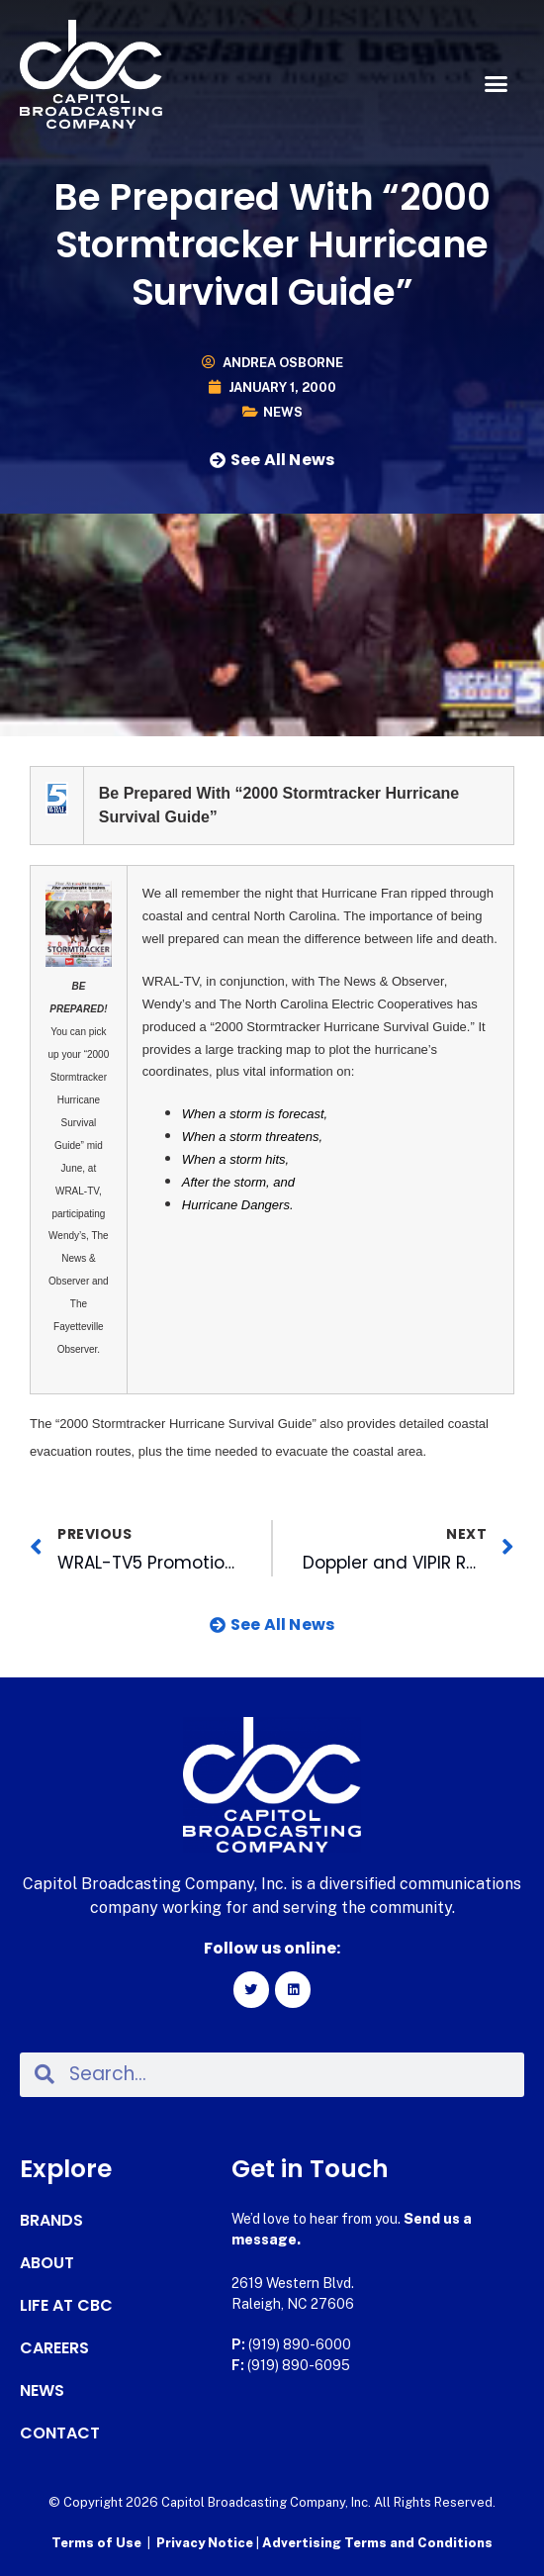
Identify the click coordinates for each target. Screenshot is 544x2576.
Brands (51, 2221)
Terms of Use (96, 2542)
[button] (496, 84)
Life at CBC (66, 2306)
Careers (54, 2348)
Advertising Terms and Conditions (377, 2542)
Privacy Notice (206, 2542)
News (283, 412)
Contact (60, 2433)
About (47, 2263)
